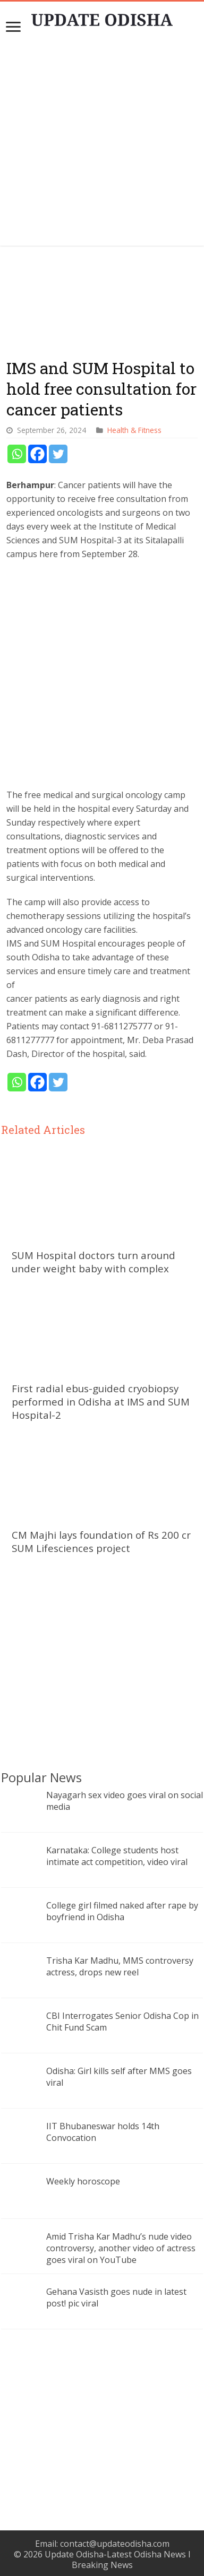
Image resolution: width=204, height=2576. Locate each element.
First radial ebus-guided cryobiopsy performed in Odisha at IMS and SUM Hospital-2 (101, 1401)
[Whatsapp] (16, 454)
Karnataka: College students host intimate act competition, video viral (117, 1856)
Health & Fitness (134, 430)
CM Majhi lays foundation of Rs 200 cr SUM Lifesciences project (101, 1541)
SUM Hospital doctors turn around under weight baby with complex (93, 1261)
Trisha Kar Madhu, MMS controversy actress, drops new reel (119, 1966)
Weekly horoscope (83, 2181)
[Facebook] (37, 454)
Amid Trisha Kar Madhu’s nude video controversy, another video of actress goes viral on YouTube (121, 2248)
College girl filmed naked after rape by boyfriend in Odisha (122, 1911)
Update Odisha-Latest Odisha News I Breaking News (118, 2559)
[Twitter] (58, 454)
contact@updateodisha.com (114, 2543)
